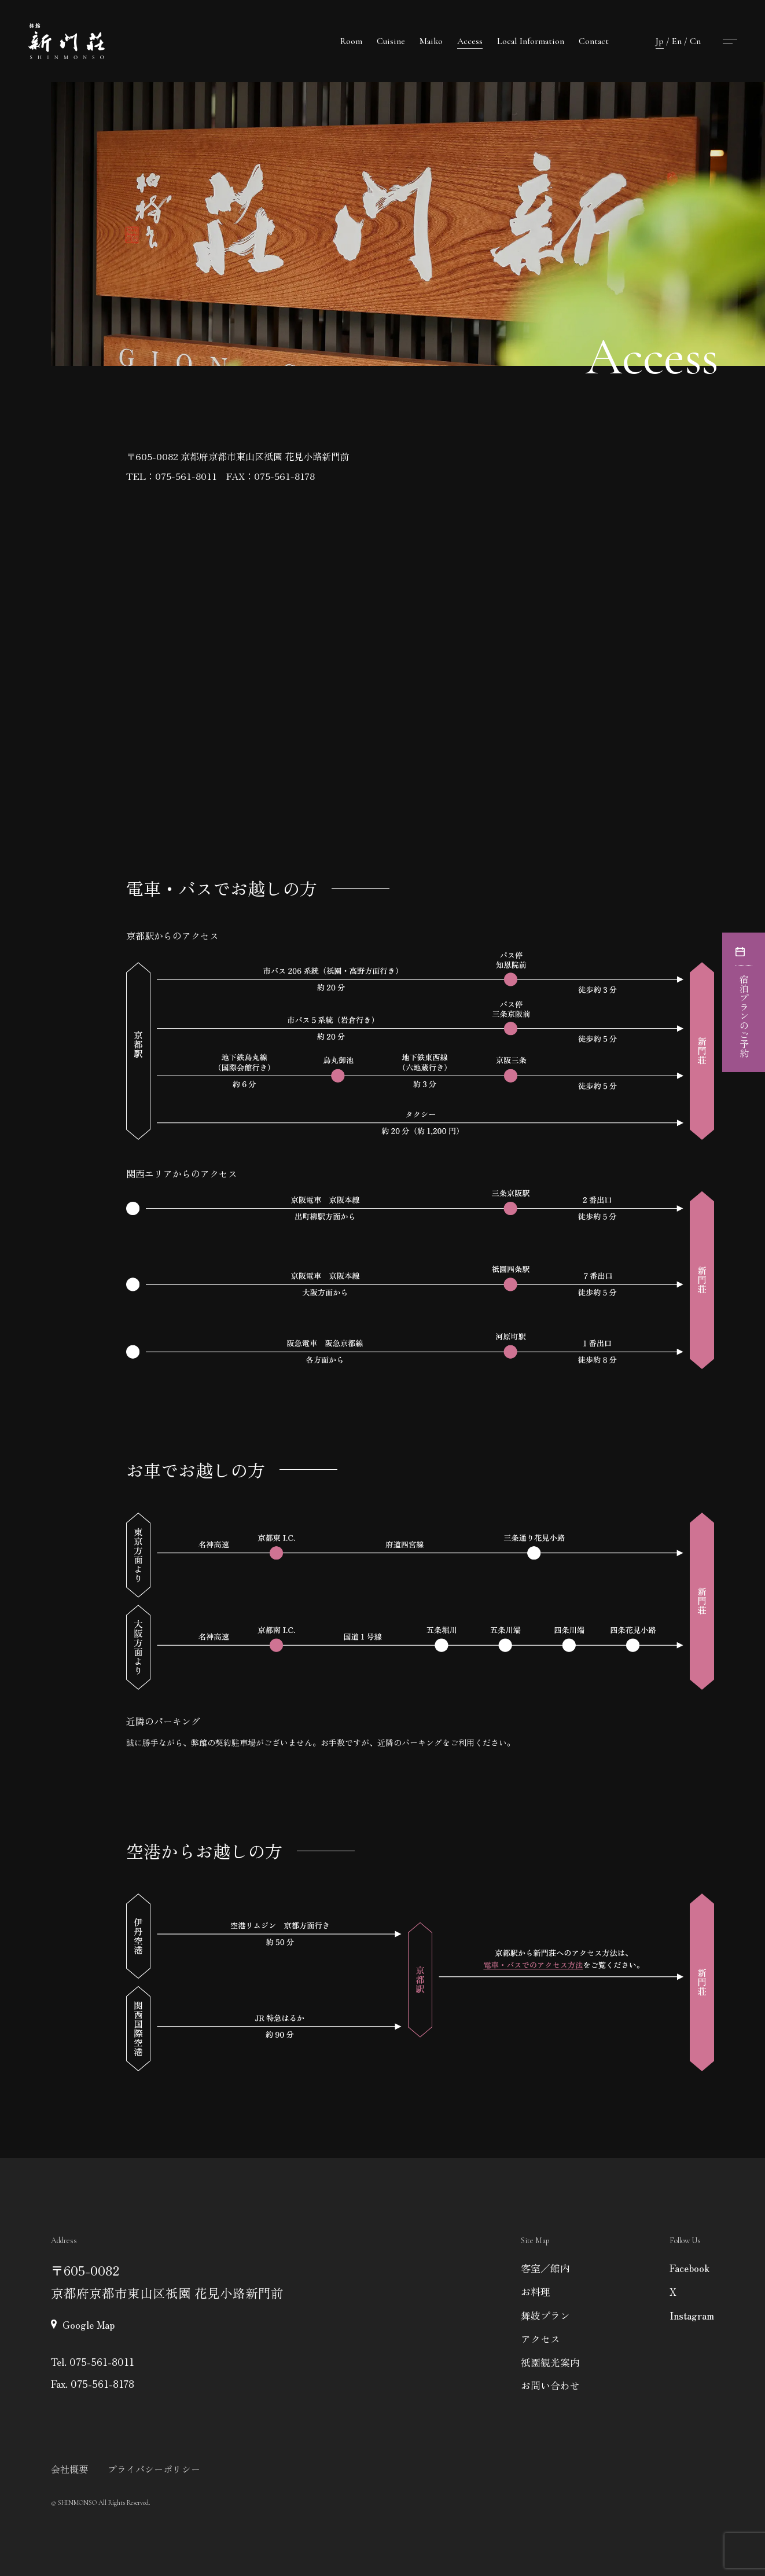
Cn (695, 41)
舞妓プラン (545, 2315)
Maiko (431, 41)
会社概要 (69, 2469)
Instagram (692, 2315)
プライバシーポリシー (154, 2469)
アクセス (540, 2338)
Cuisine (391, 41)
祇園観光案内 (550, 2362)
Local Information (530, 41)
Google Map (88, 2324)
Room (351, 41)
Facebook (689, 2268)
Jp (660, 41)
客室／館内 (545, 2268)
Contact (594, 41)
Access (470, 41)
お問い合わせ (550, 2385)
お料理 (535, 2291)
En (677, 41)
